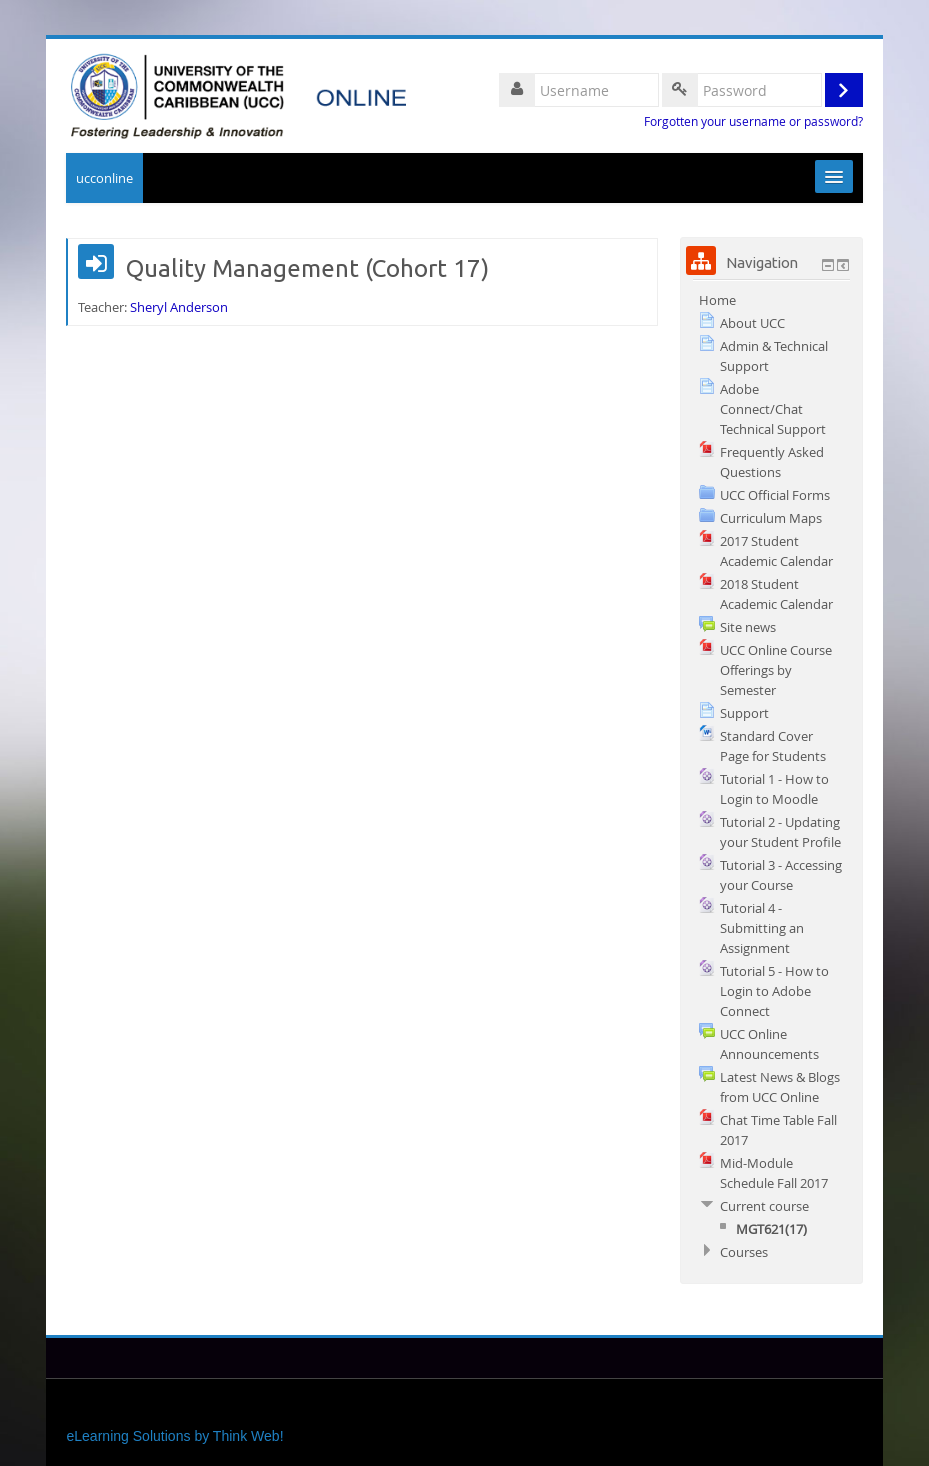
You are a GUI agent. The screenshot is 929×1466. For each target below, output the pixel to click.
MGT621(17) (771, 1229)
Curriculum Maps (771, 518)
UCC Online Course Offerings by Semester (776, 670)
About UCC (752, 323)
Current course (764, 1206)
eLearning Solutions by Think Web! (174, 1436)
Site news (748, 627)
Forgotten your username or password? (753, 121)
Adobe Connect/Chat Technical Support (773, 409)
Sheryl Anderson (179, 307)
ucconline (104, 178)
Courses (744, 1252)
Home (717, 300)
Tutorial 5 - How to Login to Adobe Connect (774, 991)
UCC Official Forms (775, 495)
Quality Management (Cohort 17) (307, 268)
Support (744, 713)
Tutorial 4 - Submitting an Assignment (762, 928)
